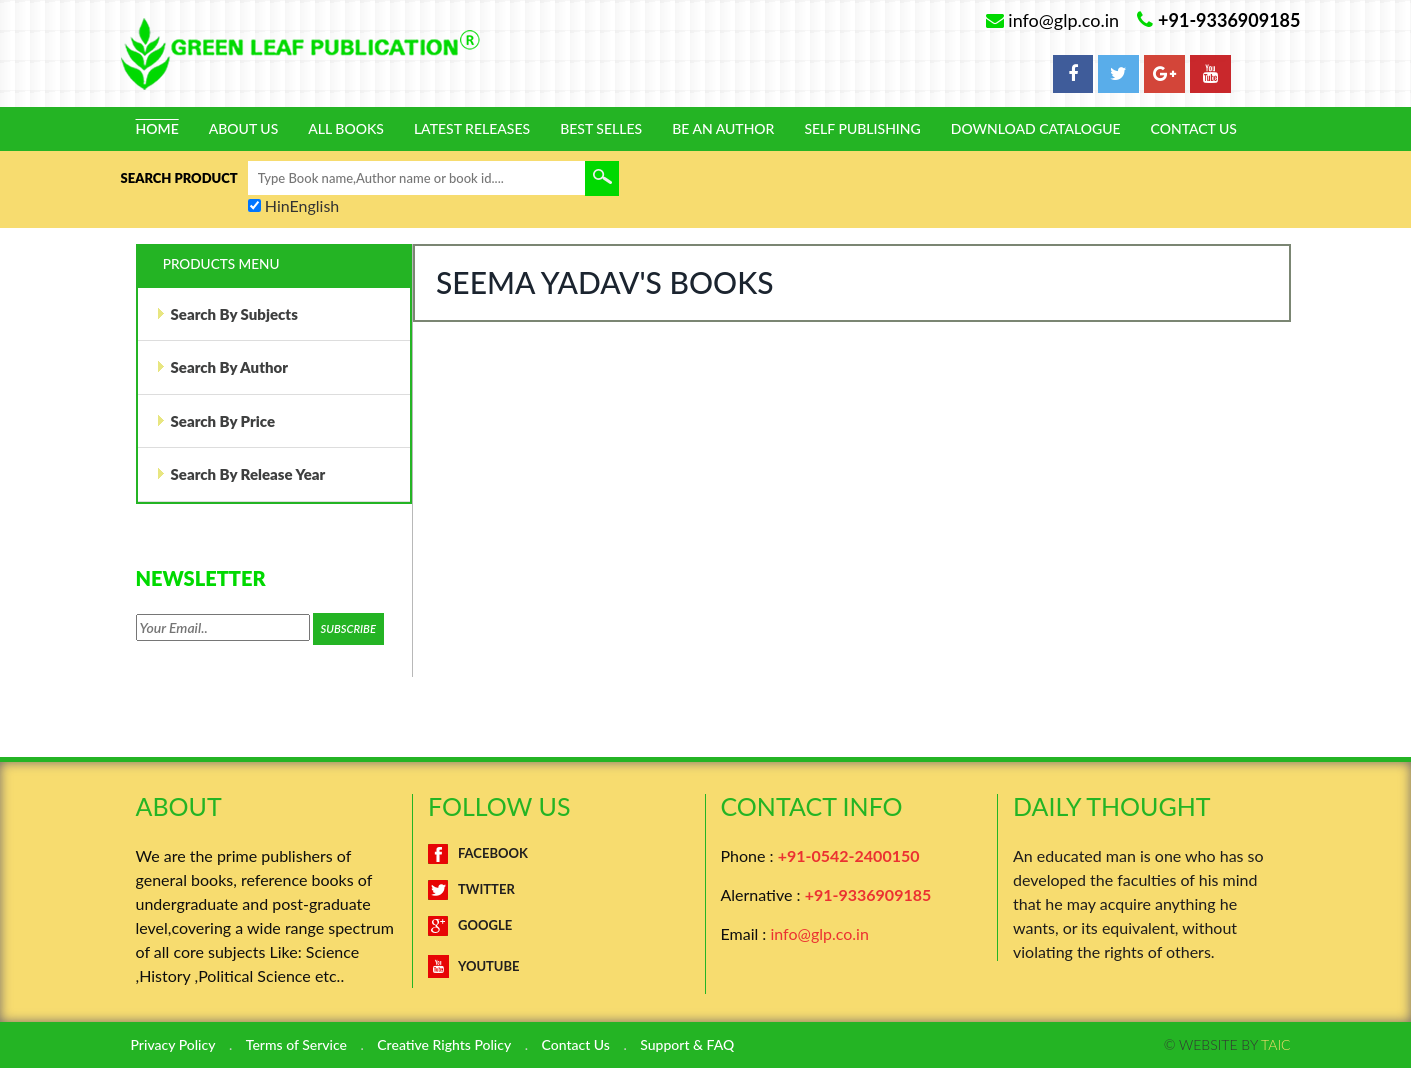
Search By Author (222, 367)
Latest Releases (472, 129)
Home (157, 129)
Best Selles (601, 129)
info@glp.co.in (819, 933)
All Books (346, 129)
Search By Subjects (227, 314)
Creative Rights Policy (444, 1045)
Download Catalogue (1036, 129)
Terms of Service (296, 1045)
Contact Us (1194, 129)
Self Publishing (862, 129)
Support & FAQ (687, 1045)
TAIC (1275, 1044)
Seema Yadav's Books (605, 282)
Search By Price (216, 421)
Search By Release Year (241, 474)
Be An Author (723, 129)
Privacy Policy (173, 1045)
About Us (244, 129)
